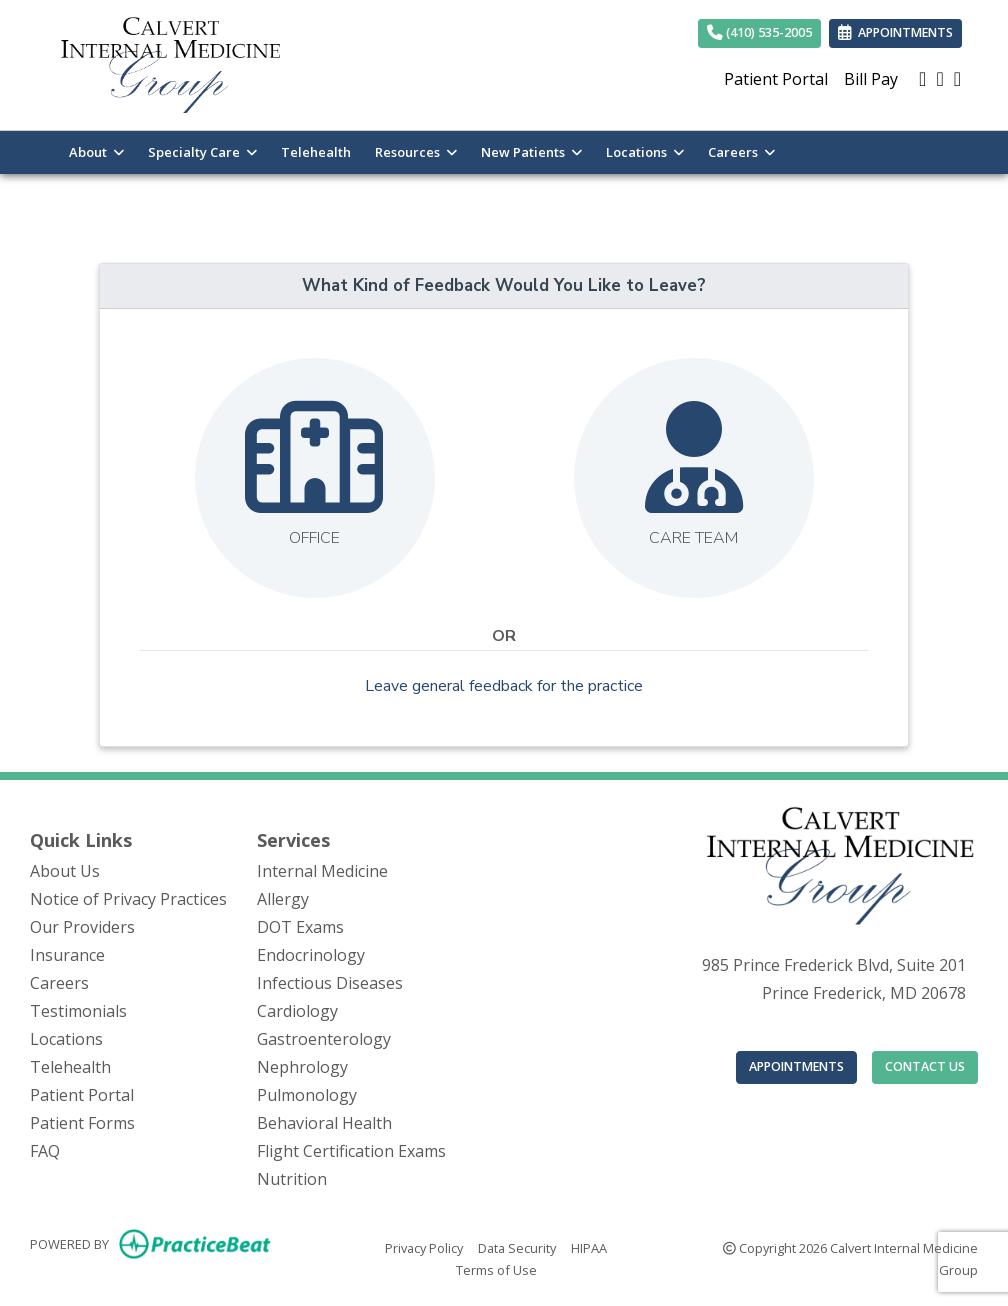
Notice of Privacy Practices (128, 899)
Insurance (67, 955)
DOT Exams (300, 927)
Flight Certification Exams (351, 1151)
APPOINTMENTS (796, 1066)
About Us (65, 871)
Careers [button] (741, 152)
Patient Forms (82, 1123)
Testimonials (78, 1011)
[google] (922, 79)
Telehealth (316, 152)
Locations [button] (645, 152)
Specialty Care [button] (202, 152)
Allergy (283, 899)
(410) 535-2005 (759, 32)
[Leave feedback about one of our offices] (315, 478)
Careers (59, 983)
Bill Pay (871, 79)
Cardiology (297, 1011)
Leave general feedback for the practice (504, 686)
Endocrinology (311, 955)
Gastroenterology (324, 1039)
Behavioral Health (324, 1123)
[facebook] (939, 79)
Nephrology (302, 1067)
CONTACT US (925, 1066)
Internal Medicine (322, 871)
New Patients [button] (531, 152)
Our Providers (82, 927)
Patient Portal (776, 79)
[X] (957, 79)
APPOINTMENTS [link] (895, 32)
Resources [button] (416, 152)
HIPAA (589, 1247)
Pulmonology (307, 1095)
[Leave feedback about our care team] (694, 478)
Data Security (517, 1247)
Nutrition (292, 1179)
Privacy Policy (424, 1247)
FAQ (45, 1151)
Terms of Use (496, 1269)
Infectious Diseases (330, 983)
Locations (66, 1039)
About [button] (96, 152)
